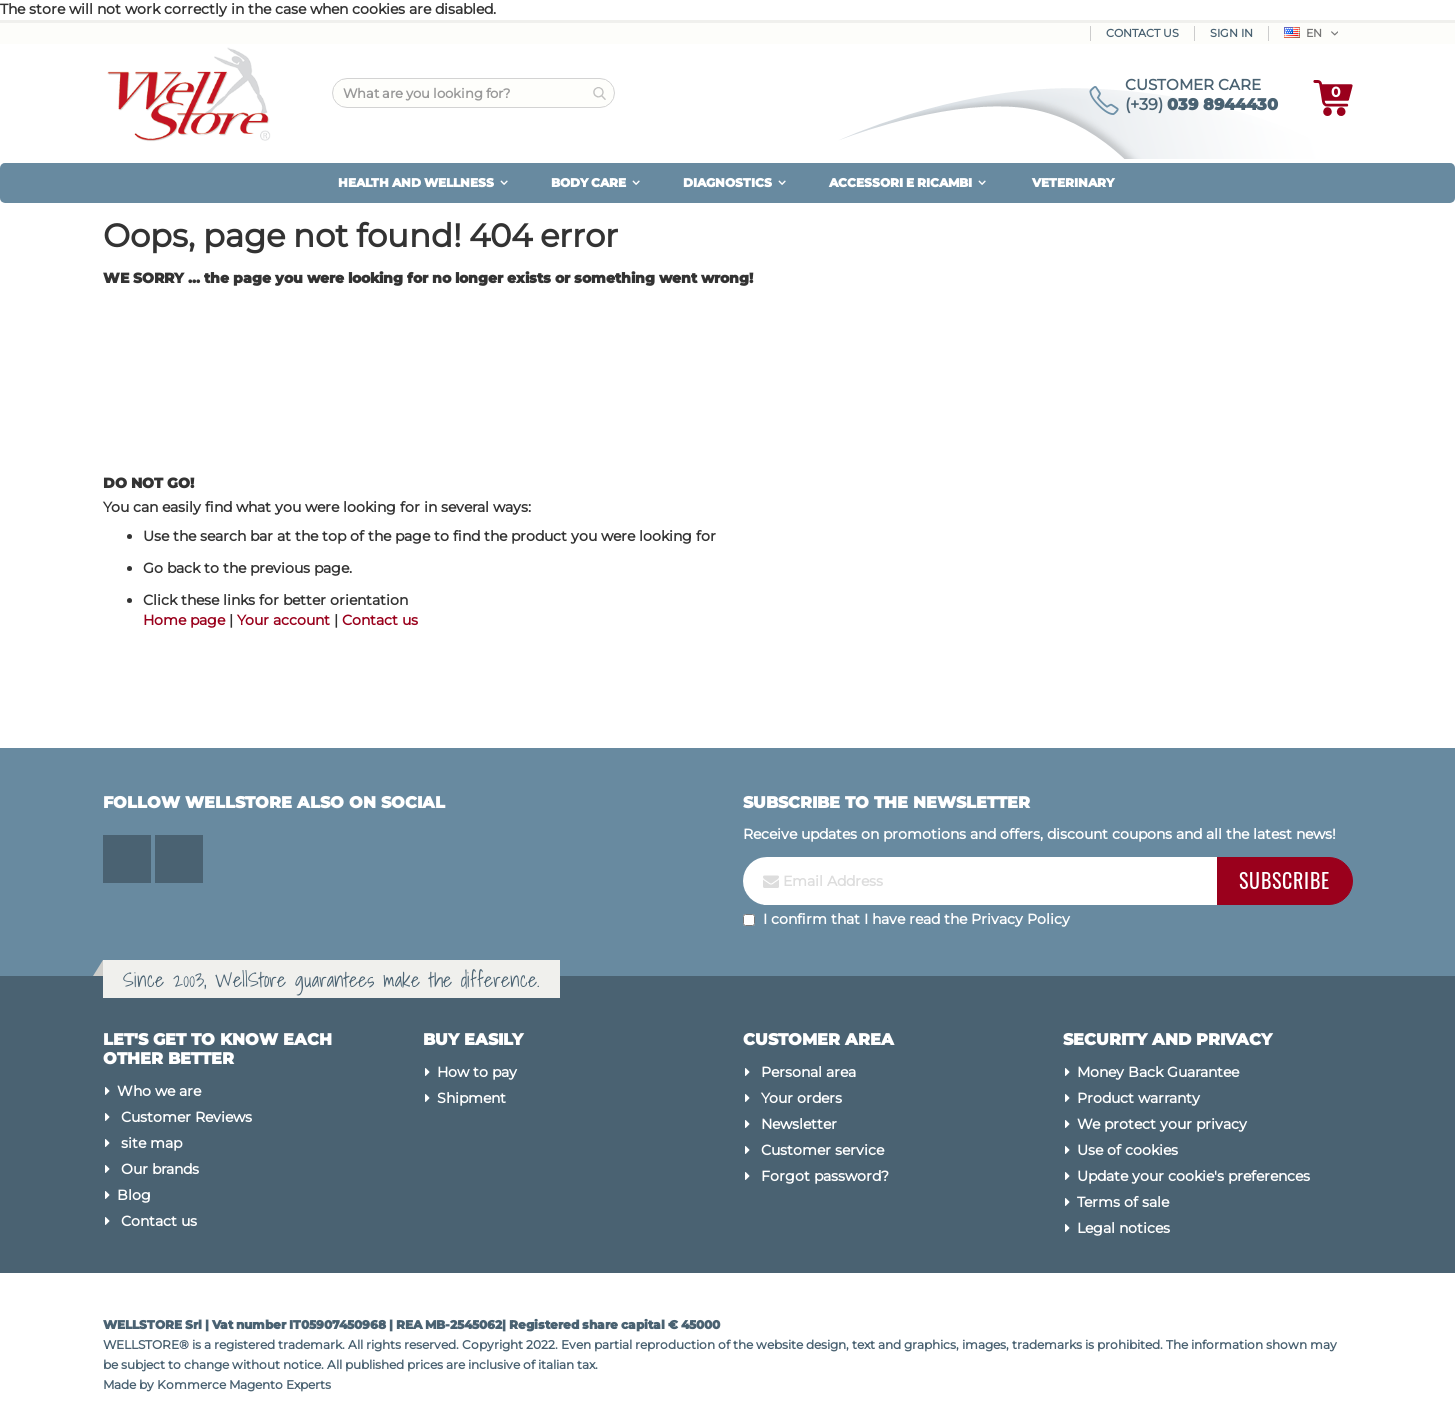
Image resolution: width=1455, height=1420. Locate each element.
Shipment (471, 1098)
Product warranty (1138, 1098)
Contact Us (1142, 33)
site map (151, 1143)
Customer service (822, 1150)
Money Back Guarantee (1158, 1072)
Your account (283, 620)
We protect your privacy (1162, 1124)
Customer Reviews (186, 1117)
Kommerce (191, 1384)
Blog (134, 1195)
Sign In (1231, 33)
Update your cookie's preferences (1193, 1176)
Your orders (801, 1098)
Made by (130, 1384)
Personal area (808, 1072)
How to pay (477, 1072)
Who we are (159, 1091)
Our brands (160, 1169)
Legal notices (1123, 1228)
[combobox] (473, 93)
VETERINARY (1073, 182)
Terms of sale (1123, 1202)
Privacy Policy (1020, 919)
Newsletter (799, 1124)
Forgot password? (825, 1176)
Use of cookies (1127, 1150)
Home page (184, 620)
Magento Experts (280, 1384)
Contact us (380, 620)
